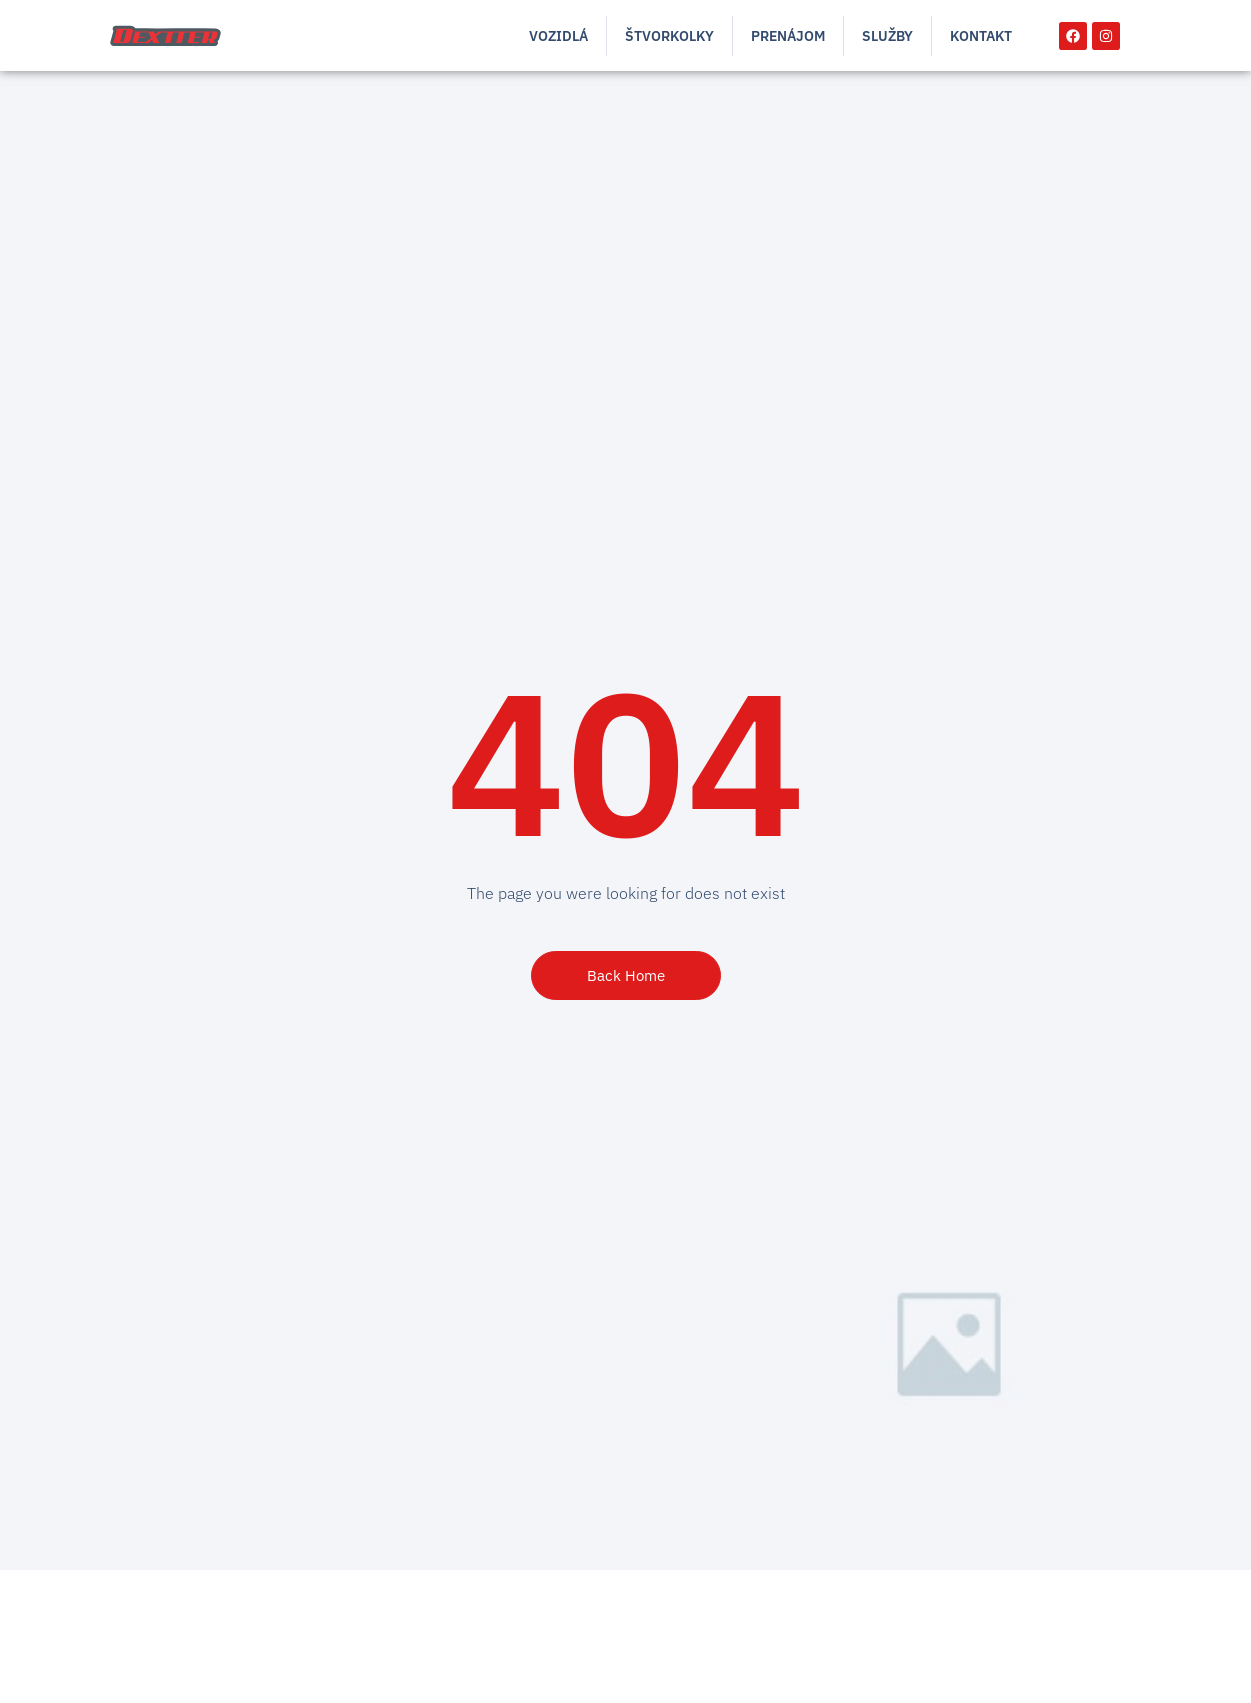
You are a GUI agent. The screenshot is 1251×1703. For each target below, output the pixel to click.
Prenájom (788, 36)
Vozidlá (558, 36)
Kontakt (981, 36)
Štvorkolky (669, 36)
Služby (887, 36)
